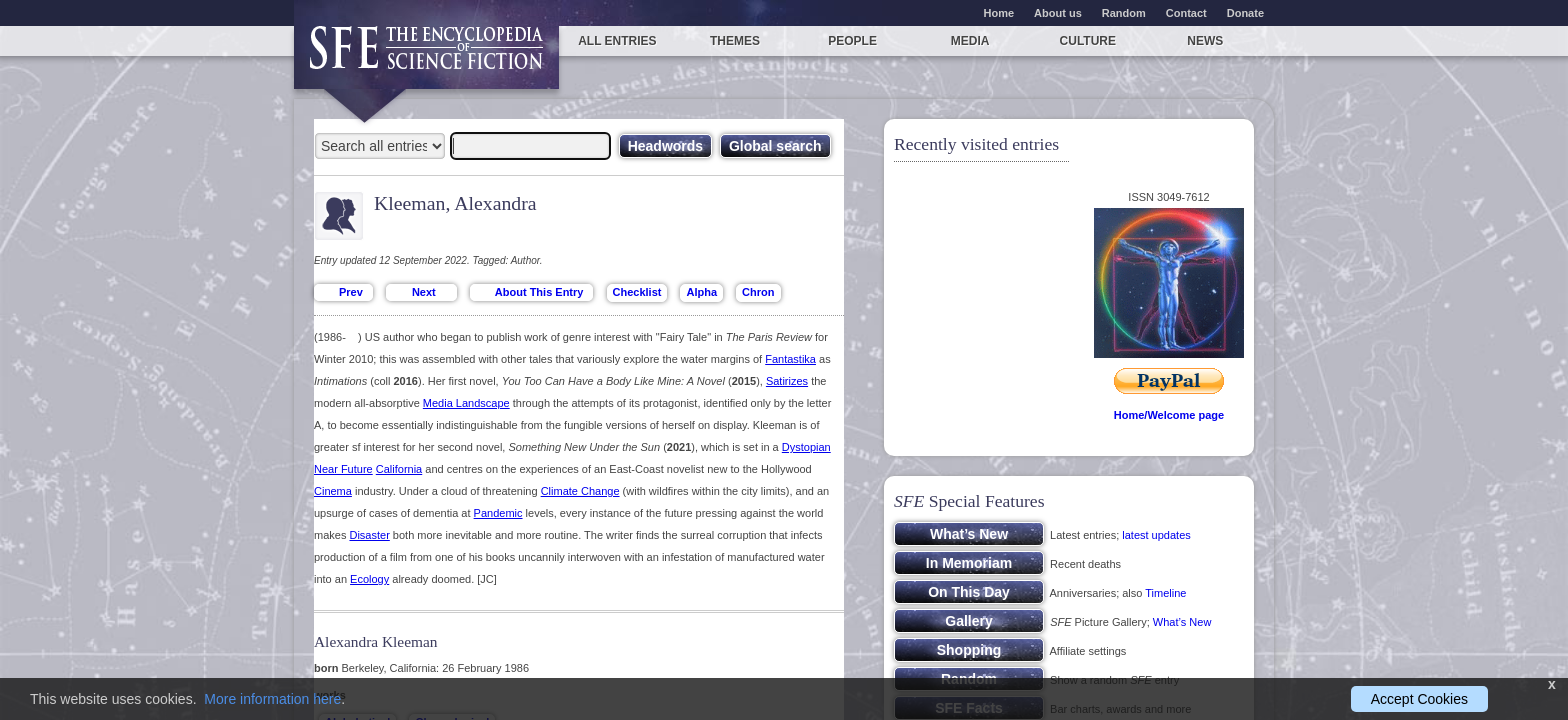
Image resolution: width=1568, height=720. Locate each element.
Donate (1245, 13)
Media (970, 41)
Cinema (333, 491)
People (852, 41)
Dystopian (806, 447)
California (399, 469)
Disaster (369, 535)
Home (999, 13)
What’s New (1182, 622)
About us (1058, 13)
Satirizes (787, 381)
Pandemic (498, 513)
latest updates (1156, 535)
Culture (1088, 41)
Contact (1186, 13)
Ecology (369, 579)
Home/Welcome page (1169, 415)
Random (1124, 13)
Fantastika (790, 359)
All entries (617, 41)
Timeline (1165, 593)
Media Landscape (466, 403)
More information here (272, 699)
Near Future (343, 469)
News (1205, 41)
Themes (735, 41)
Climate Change (580, 491)
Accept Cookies (1419, 699)
